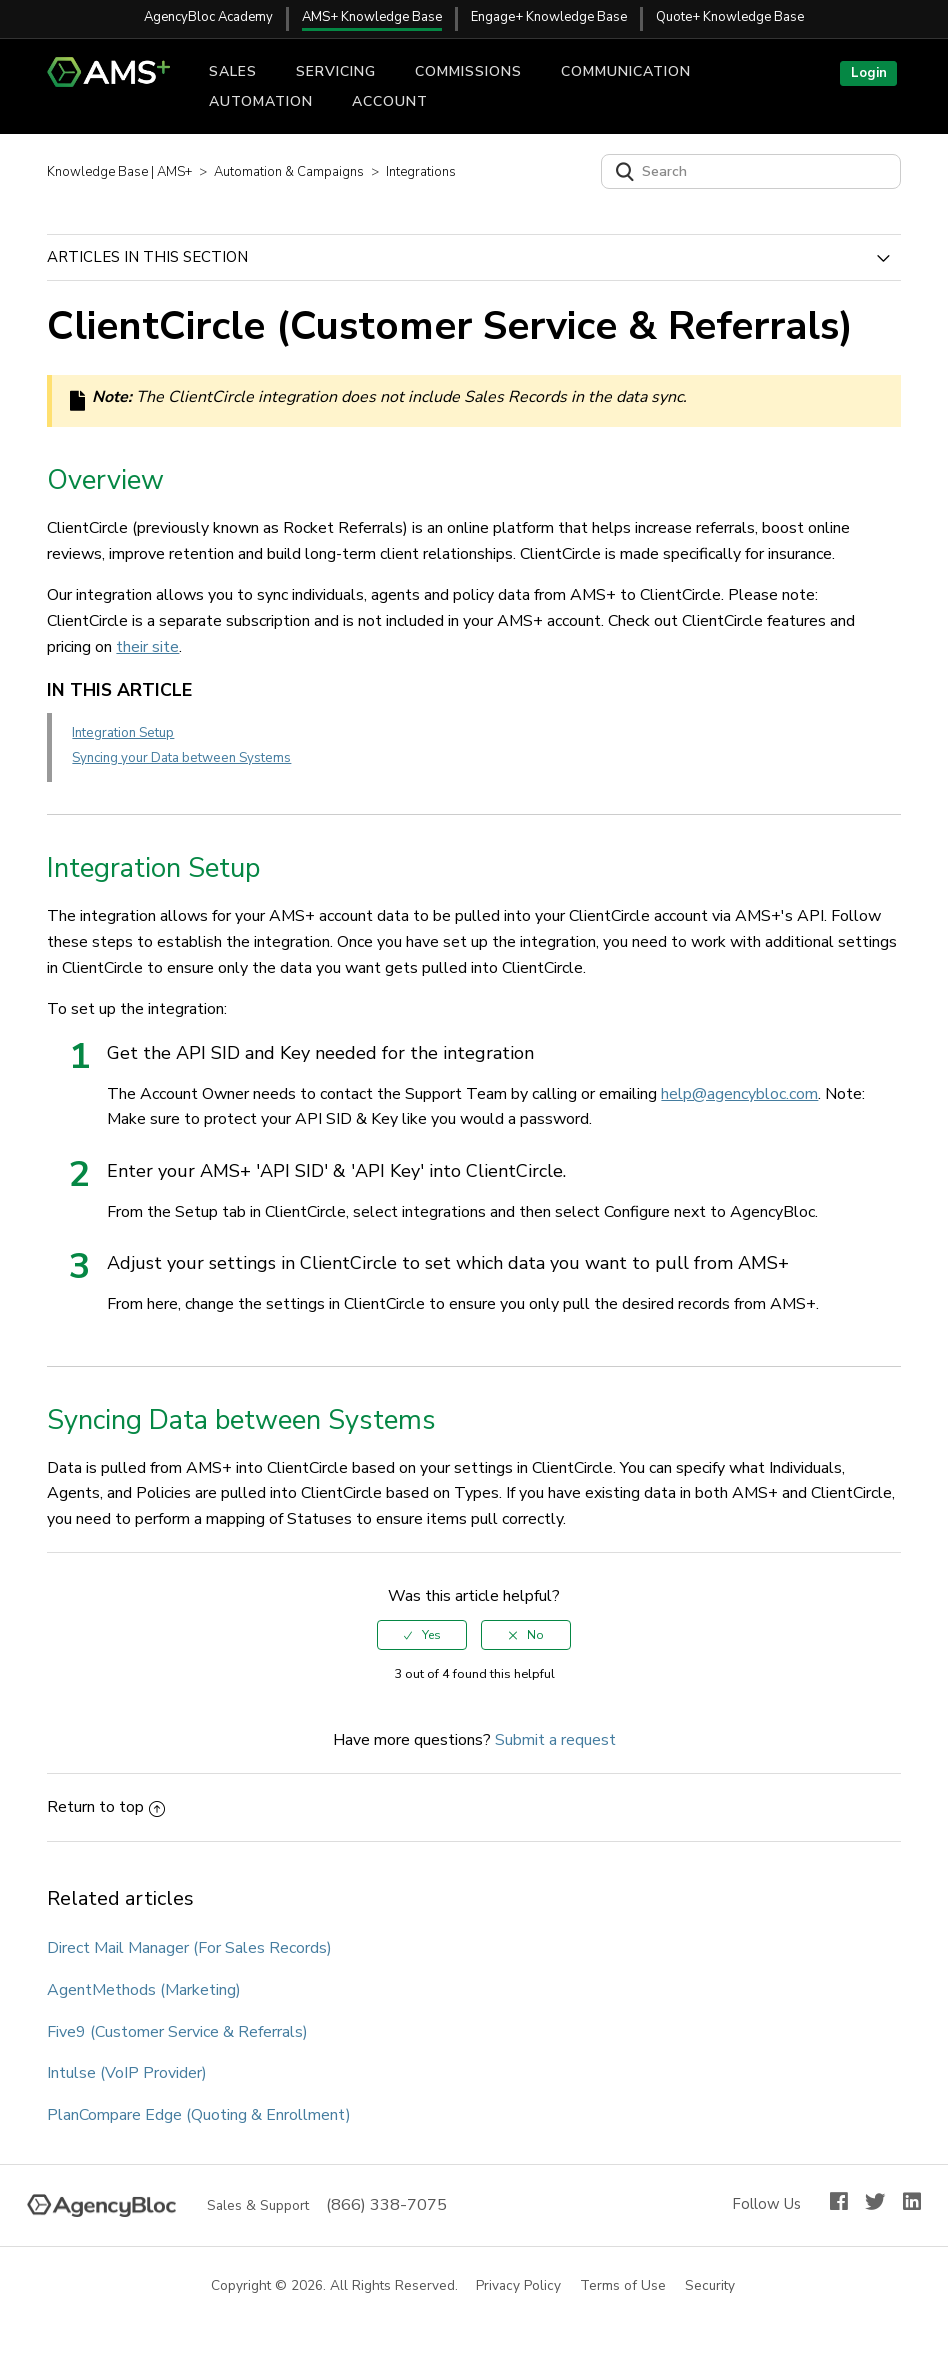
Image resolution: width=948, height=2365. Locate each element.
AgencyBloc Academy (208, 17)
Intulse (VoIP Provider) (127, 2073)
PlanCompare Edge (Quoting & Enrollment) (199, 2115)
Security (711, 2286)
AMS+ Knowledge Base (372, 17)
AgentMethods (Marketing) (144, 1990)
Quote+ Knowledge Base (730, 17)
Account (390, 101)
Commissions (468, 71)
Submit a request (555, 1740)
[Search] (751, 171)
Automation (261, 101)
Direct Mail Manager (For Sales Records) (189, 1948)
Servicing (336, 71)
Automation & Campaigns (289, 172)
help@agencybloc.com (739, 1094)
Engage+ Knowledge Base (549, 17)
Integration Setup (123, 733)
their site (147, 647)
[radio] (422, 1635)
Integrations (421, 172)
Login (869, 73)
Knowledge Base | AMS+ (119, 172)
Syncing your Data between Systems (181, 758)
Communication (626, 71)
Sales (233, 71)
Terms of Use (624, 2286)
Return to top (106, 1807)
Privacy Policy (519, 2286)
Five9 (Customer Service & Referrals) (177, 2032)
